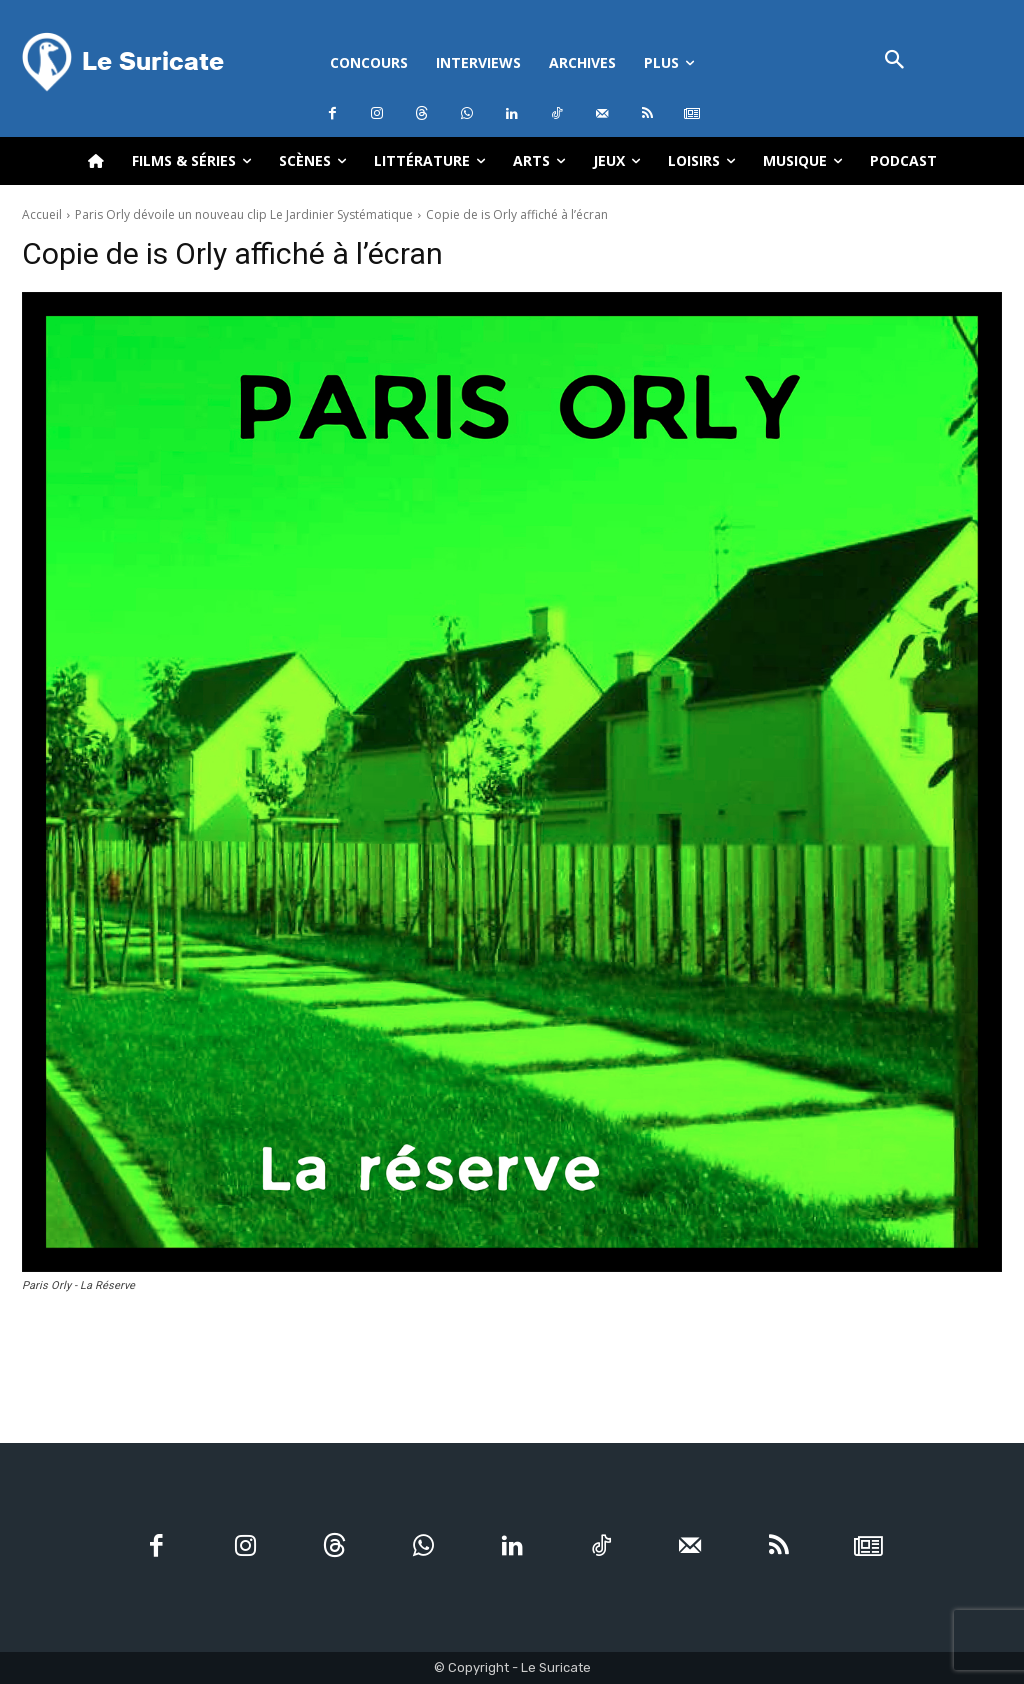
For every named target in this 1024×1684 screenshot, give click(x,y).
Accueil (42, 214)
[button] (894, 61)
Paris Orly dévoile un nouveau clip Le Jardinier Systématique (244, 214)
